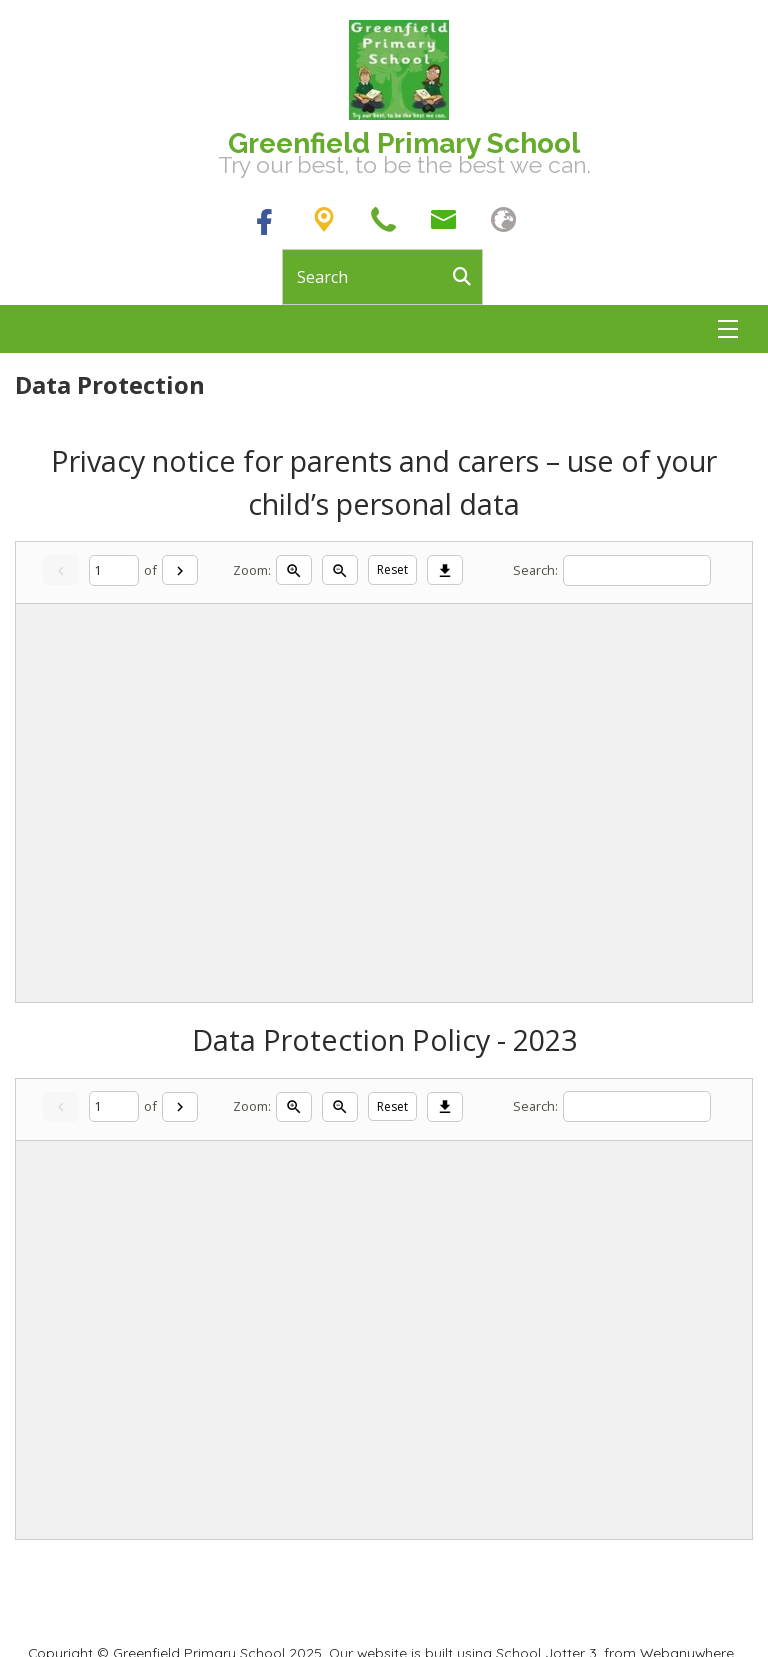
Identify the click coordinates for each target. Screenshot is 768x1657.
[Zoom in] (294, 570)
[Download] (445, 570)
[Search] (467, 277)
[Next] (180, 570)
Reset (392, 569)
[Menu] (728, 329)
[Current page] (114, 570)
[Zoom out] (340, 570)
